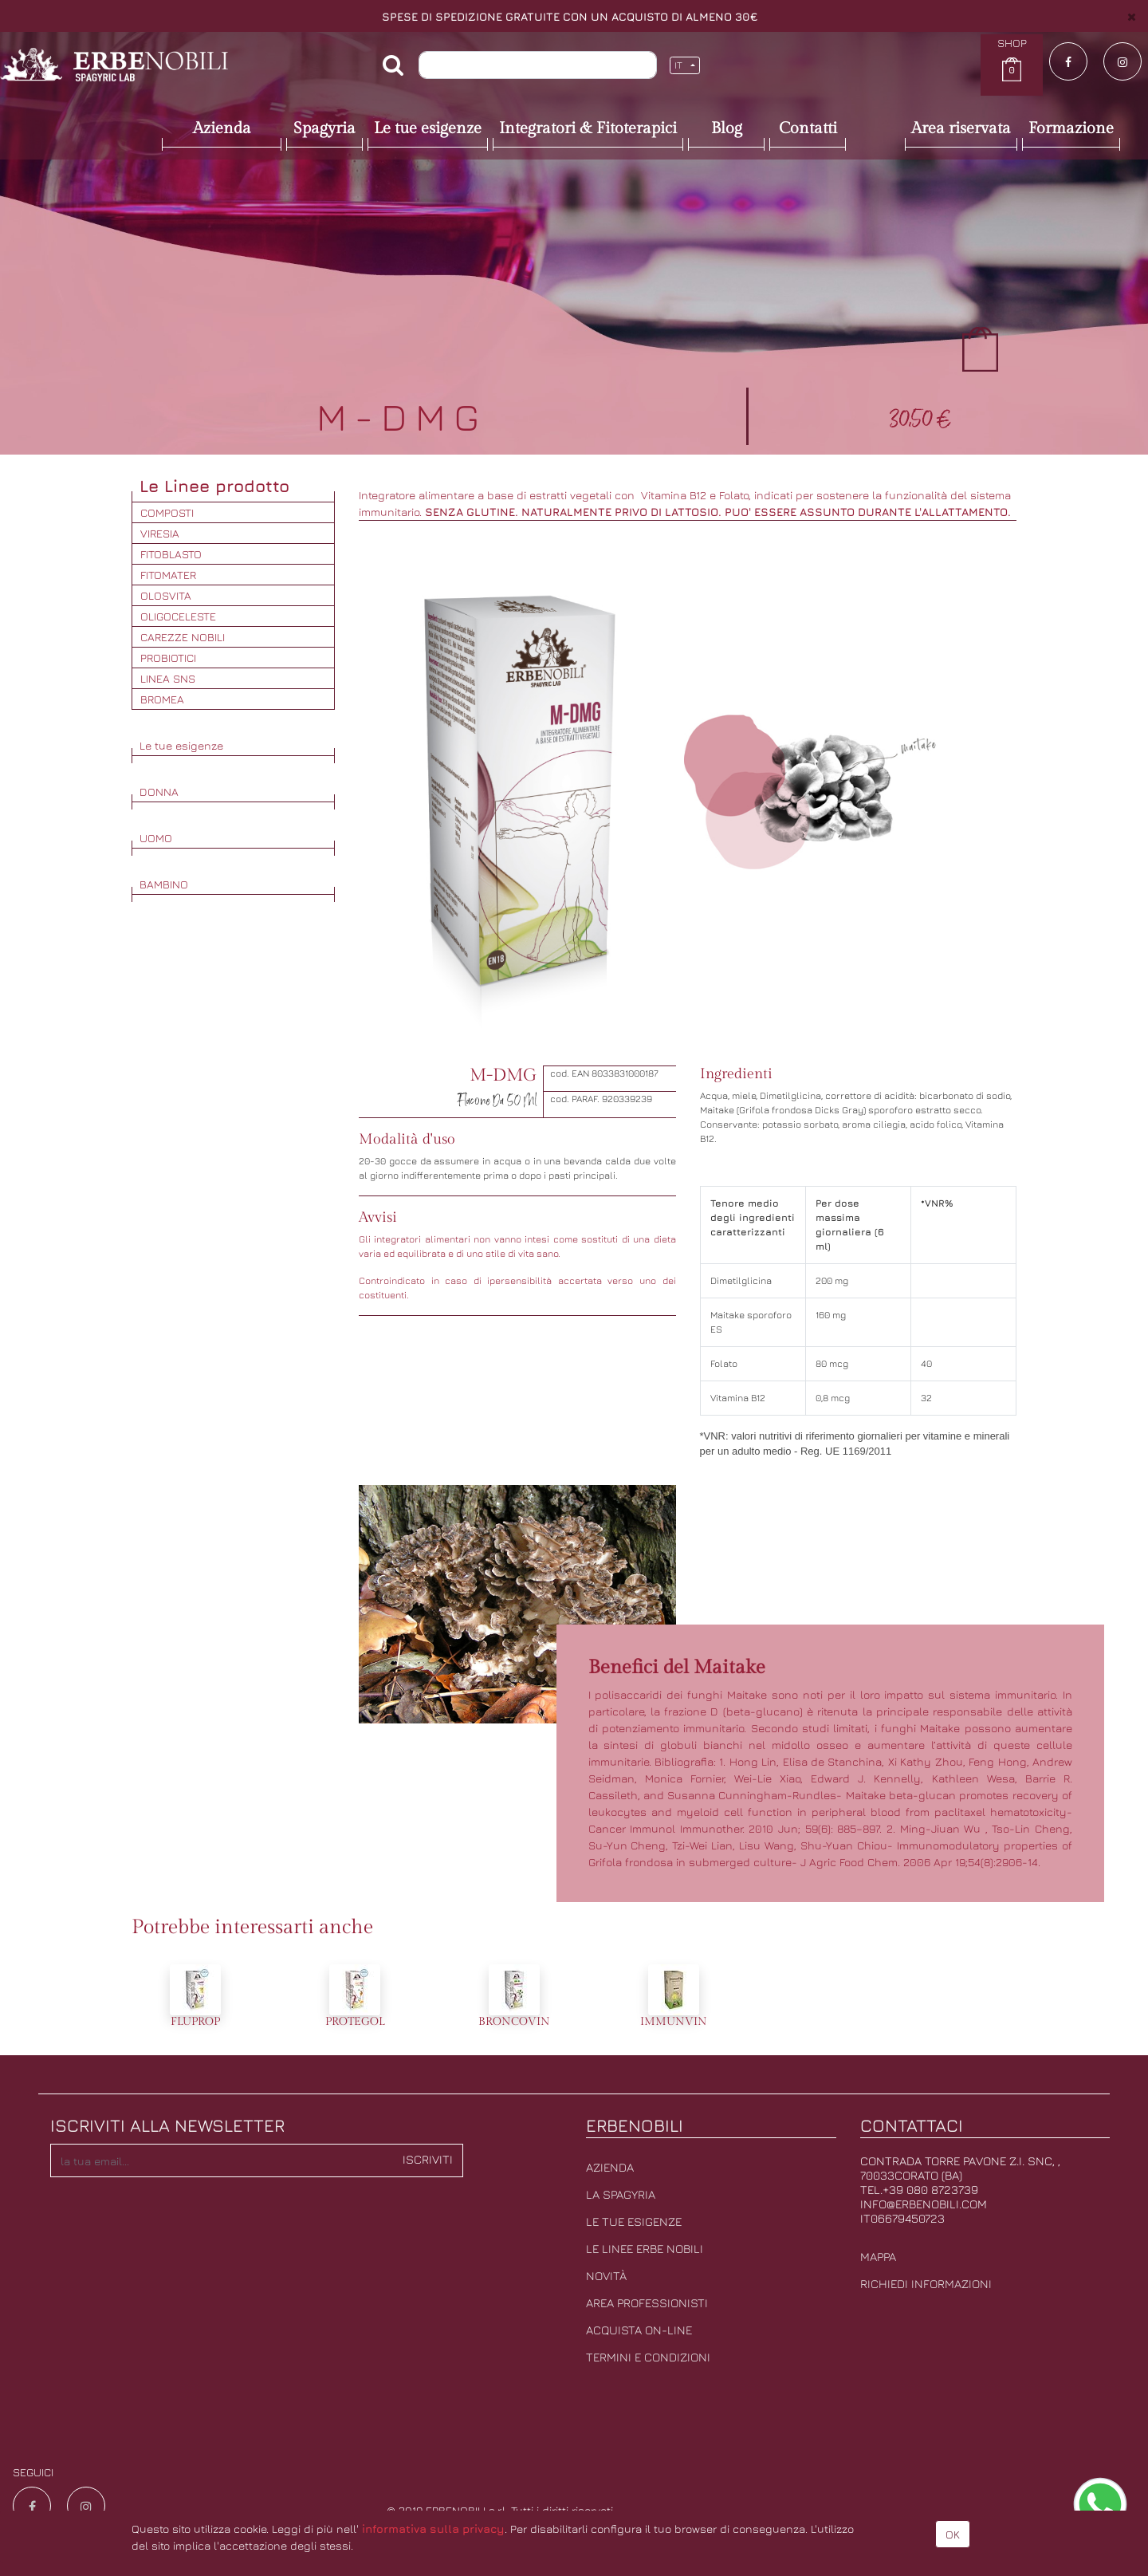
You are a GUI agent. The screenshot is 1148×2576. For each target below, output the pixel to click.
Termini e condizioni (648, 2357)
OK (953, 2534)
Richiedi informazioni (926, 2283)
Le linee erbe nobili (644, 2248)
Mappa (878, 2256)
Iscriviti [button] (428, 2159)
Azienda (610, 2167)
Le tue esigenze (634, 2221)
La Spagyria (620, 2194)
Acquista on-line (639, 2330)
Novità (606, 2276)
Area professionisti (647, 2303)
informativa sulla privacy (433, 2528)
